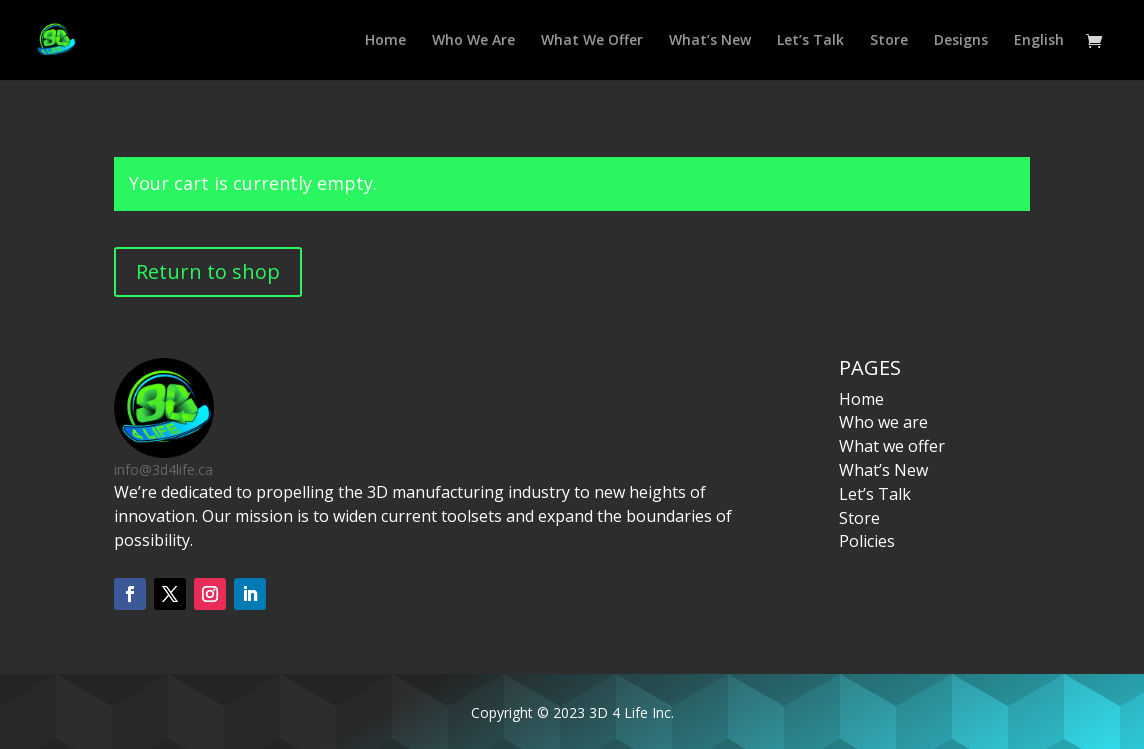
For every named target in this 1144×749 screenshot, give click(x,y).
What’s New (710, 41)
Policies (867, 541)
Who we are (883, 422)
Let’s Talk (810, 41)
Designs (961, 41)
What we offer (892, 446)
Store (889, 41)
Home (385, 41)
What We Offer (592, 41)
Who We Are (473, 41)
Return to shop (208, 271)
